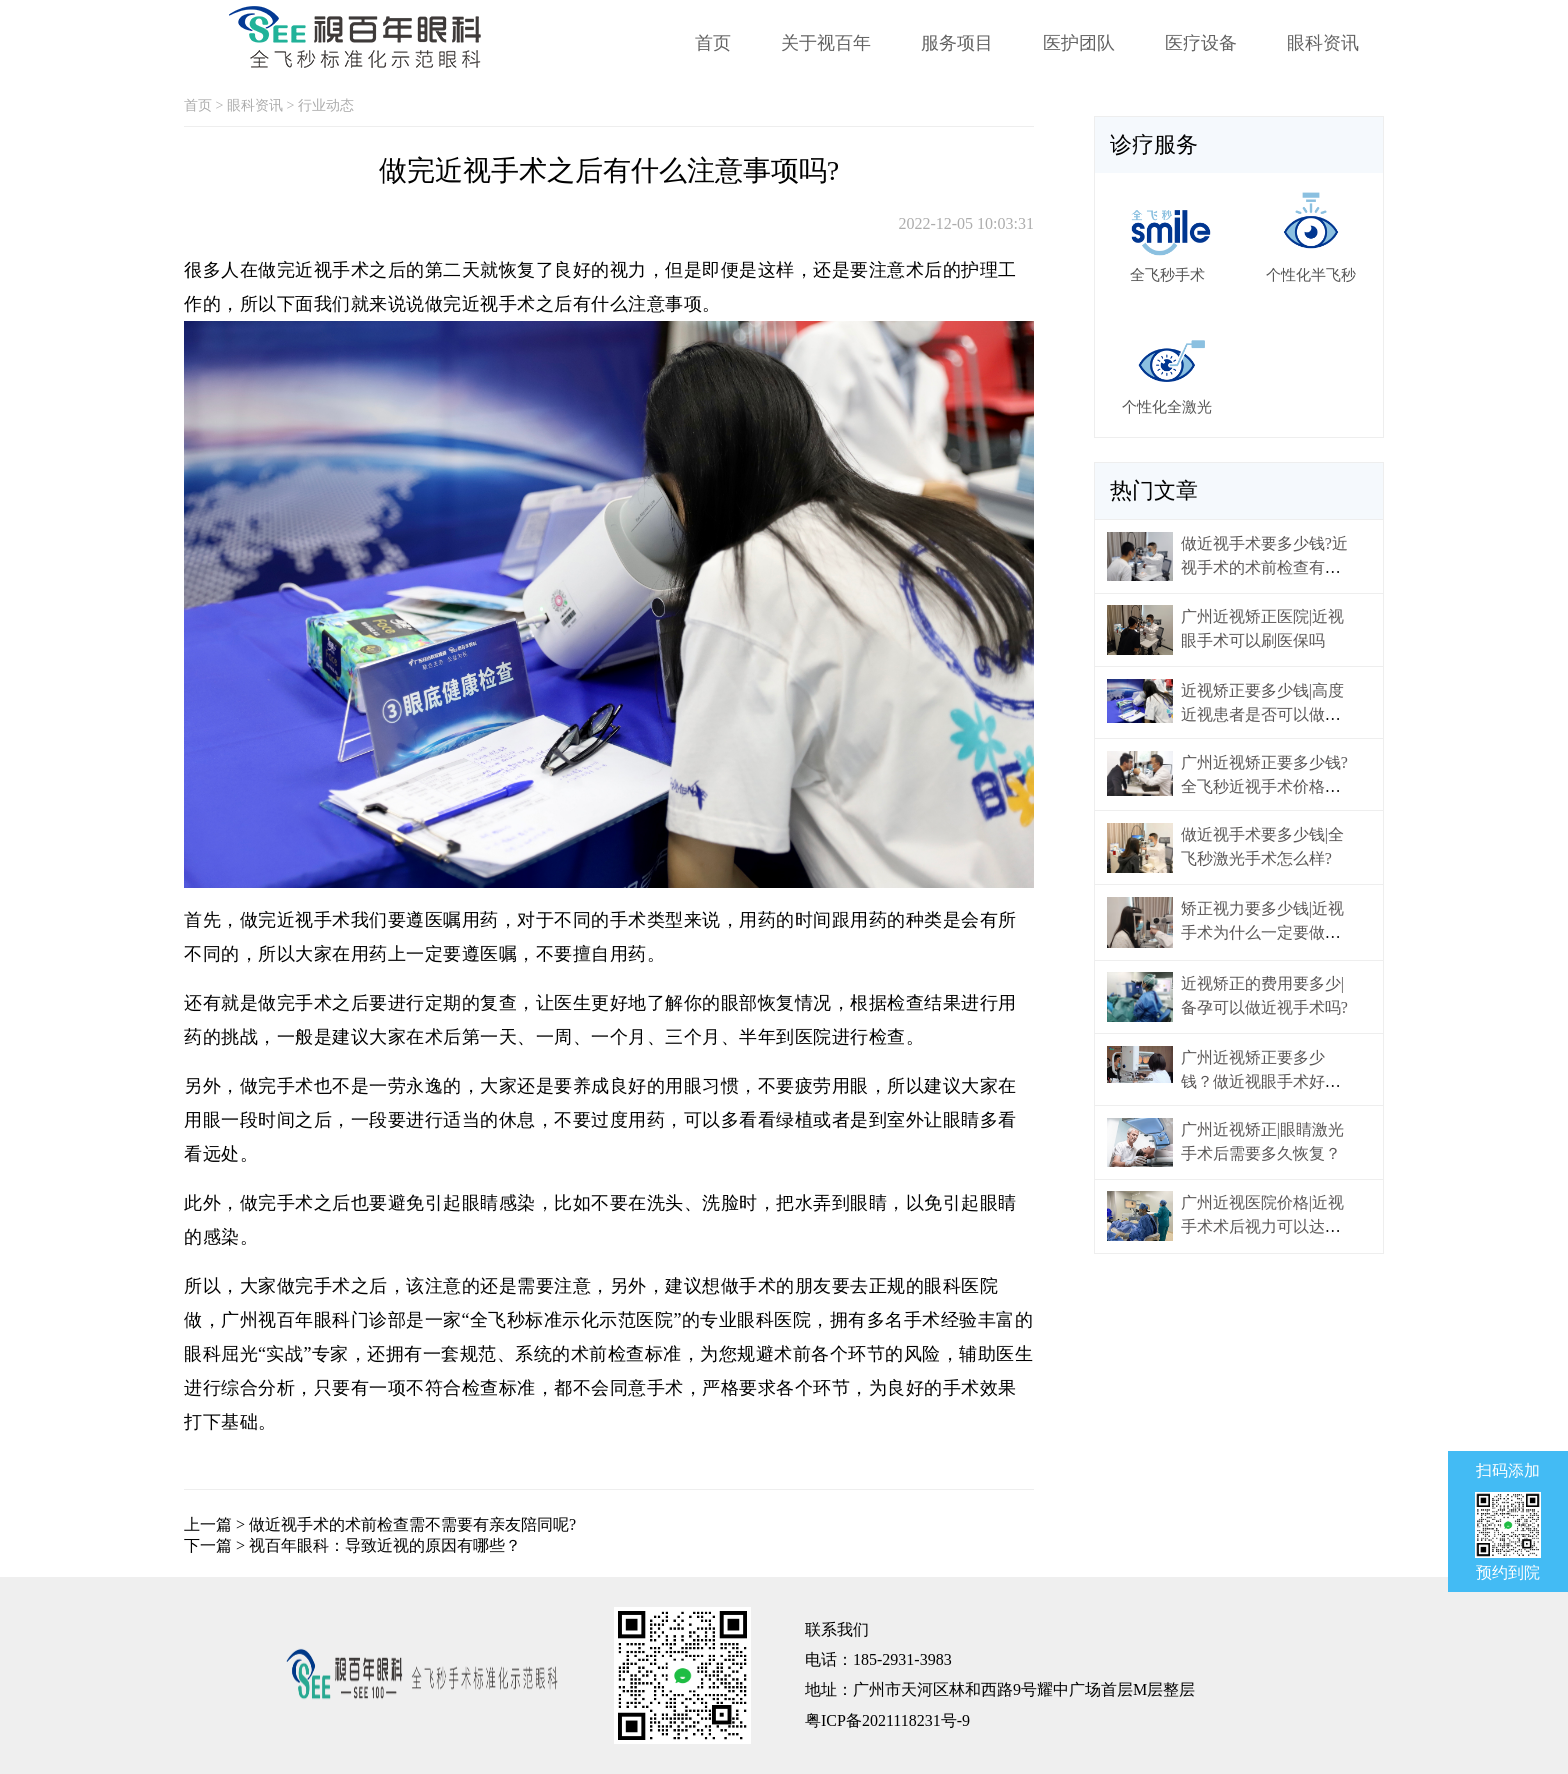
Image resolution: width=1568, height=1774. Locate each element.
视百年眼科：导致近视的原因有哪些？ (385, 1545)
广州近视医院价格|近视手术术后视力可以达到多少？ (1262, 1226)
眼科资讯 (1323, 43)
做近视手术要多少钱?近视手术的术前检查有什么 (1264, 567)
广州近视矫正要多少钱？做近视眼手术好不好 (1261, 1081)
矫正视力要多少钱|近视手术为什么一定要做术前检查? (1262, 932)
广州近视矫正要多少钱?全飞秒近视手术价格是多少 (1264, 786)
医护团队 (1079, 43)
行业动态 (326, 105)
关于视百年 (826, 43)
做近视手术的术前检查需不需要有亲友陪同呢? (412, 1524)
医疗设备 (1201, 43)
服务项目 (957, 43)
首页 (713, 43)
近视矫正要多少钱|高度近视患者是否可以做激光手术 (1262, 714)
